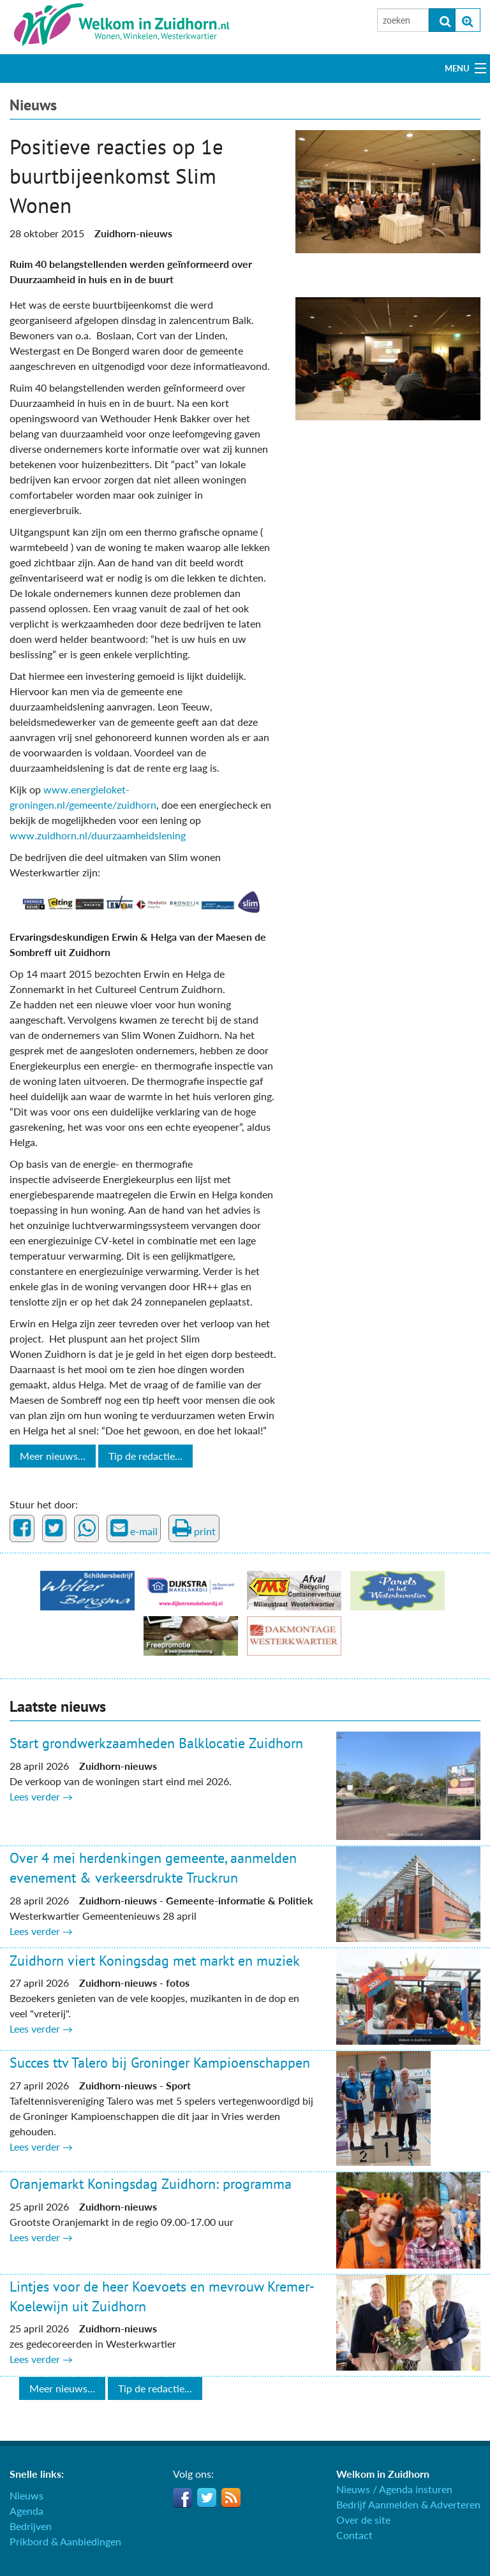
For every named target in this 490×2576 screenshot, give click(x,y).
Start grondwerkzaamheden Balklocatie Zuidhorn (156, 1743)
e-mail (134, 1528)
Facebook (182, 2497)
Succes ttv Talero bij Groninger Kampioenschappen (160, 2063)
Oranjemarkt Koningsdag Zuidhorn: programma (151, 2184)
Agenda (26, 2511)
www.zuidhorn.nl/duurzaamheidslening (98, 835)
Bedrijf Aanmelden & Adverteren (408, 2504)
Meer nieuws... (52, 1456)
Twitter (206, 2497)
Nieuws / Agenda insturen (394, 2489)
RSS (231, 2497)
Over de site (363, 2519)
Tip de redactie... (145, 1456)
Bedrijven (31, 2526)
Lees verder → (41, 1796)
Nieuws (33, 105)
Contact (354, 2535)
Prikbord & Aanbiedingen (65, 2541)
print (194, 1528)
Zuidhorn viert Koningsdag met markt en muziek (155, 1960)
